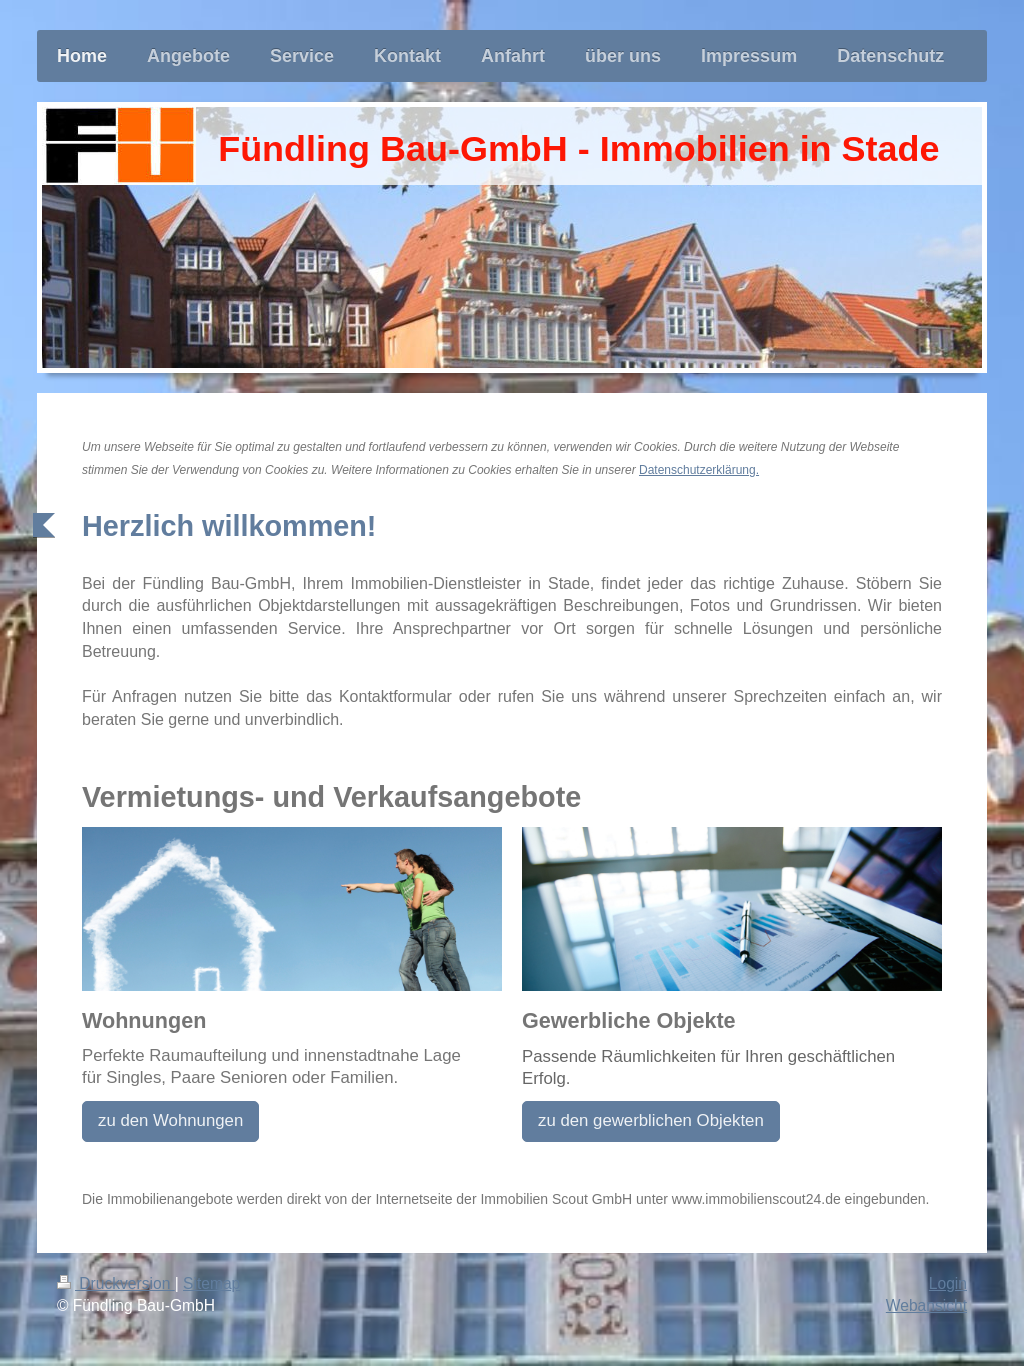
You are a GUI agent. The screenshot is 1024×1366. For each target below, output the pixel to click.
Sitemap (211, 1283)
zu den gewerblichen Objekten (651, 1120)
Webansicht (926, 1305)
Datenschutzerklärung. (699, 470)
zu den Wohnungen (170, 1120)
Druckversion (116, 1283)
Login (948, 1283)
